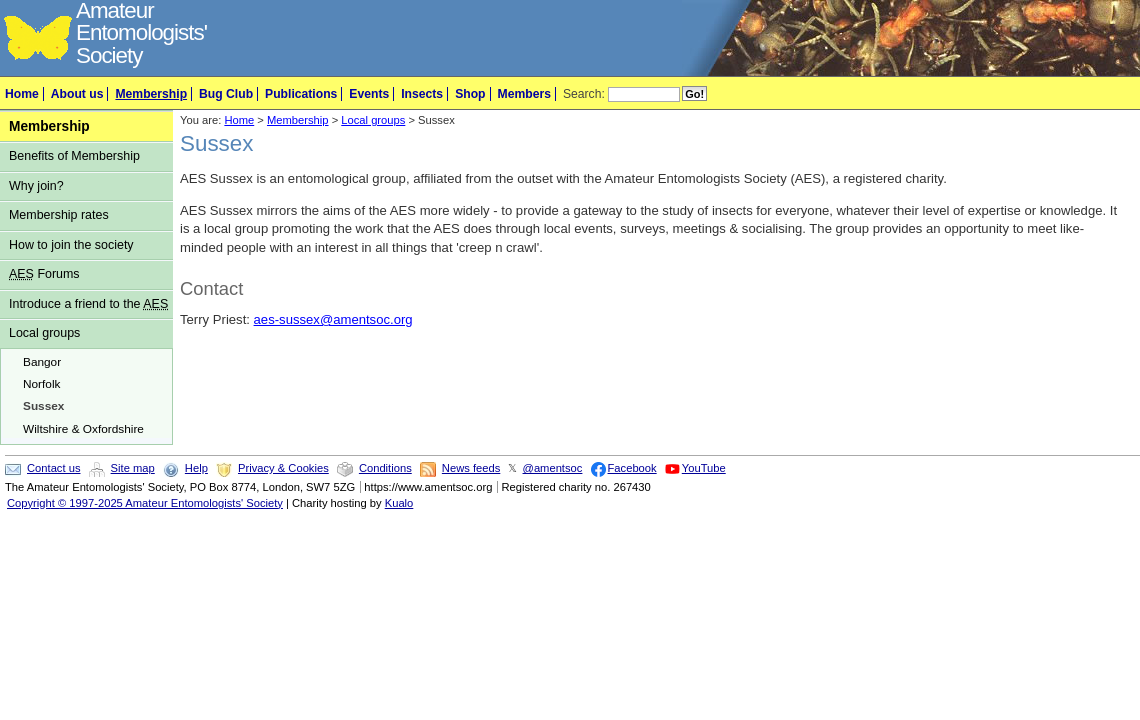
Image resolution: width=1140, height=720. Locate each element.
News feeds (471, 468)
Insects (422, 94)
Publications (301, 94)
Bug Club (226, 94)
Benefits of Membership (74, 156)
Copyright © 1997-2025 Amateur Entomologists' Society (145, 503)
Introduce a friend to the (88, 304)
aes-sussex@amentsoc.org (333, 319)
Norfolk (41, 384)
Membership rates (59, 215)
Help (196, 468)
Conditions (385, 468)
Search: (584, 94)
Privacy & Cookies (283, 468)
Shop (470, 94)
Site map (133, 468)
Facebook (632, 468)
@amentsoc (553, 468)
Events (369, 94)
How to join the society (71, 245)
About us (77, 94)
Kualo (399, 503)
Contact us (53, 468)
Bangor (42, 362)
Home (22, 94)
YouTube (704, 468)
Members (524, 94)
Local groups (44, 333)
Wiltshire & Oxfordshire (83, 429)
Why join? (36, 186)
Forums (44, 274)
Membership (151, 94)
